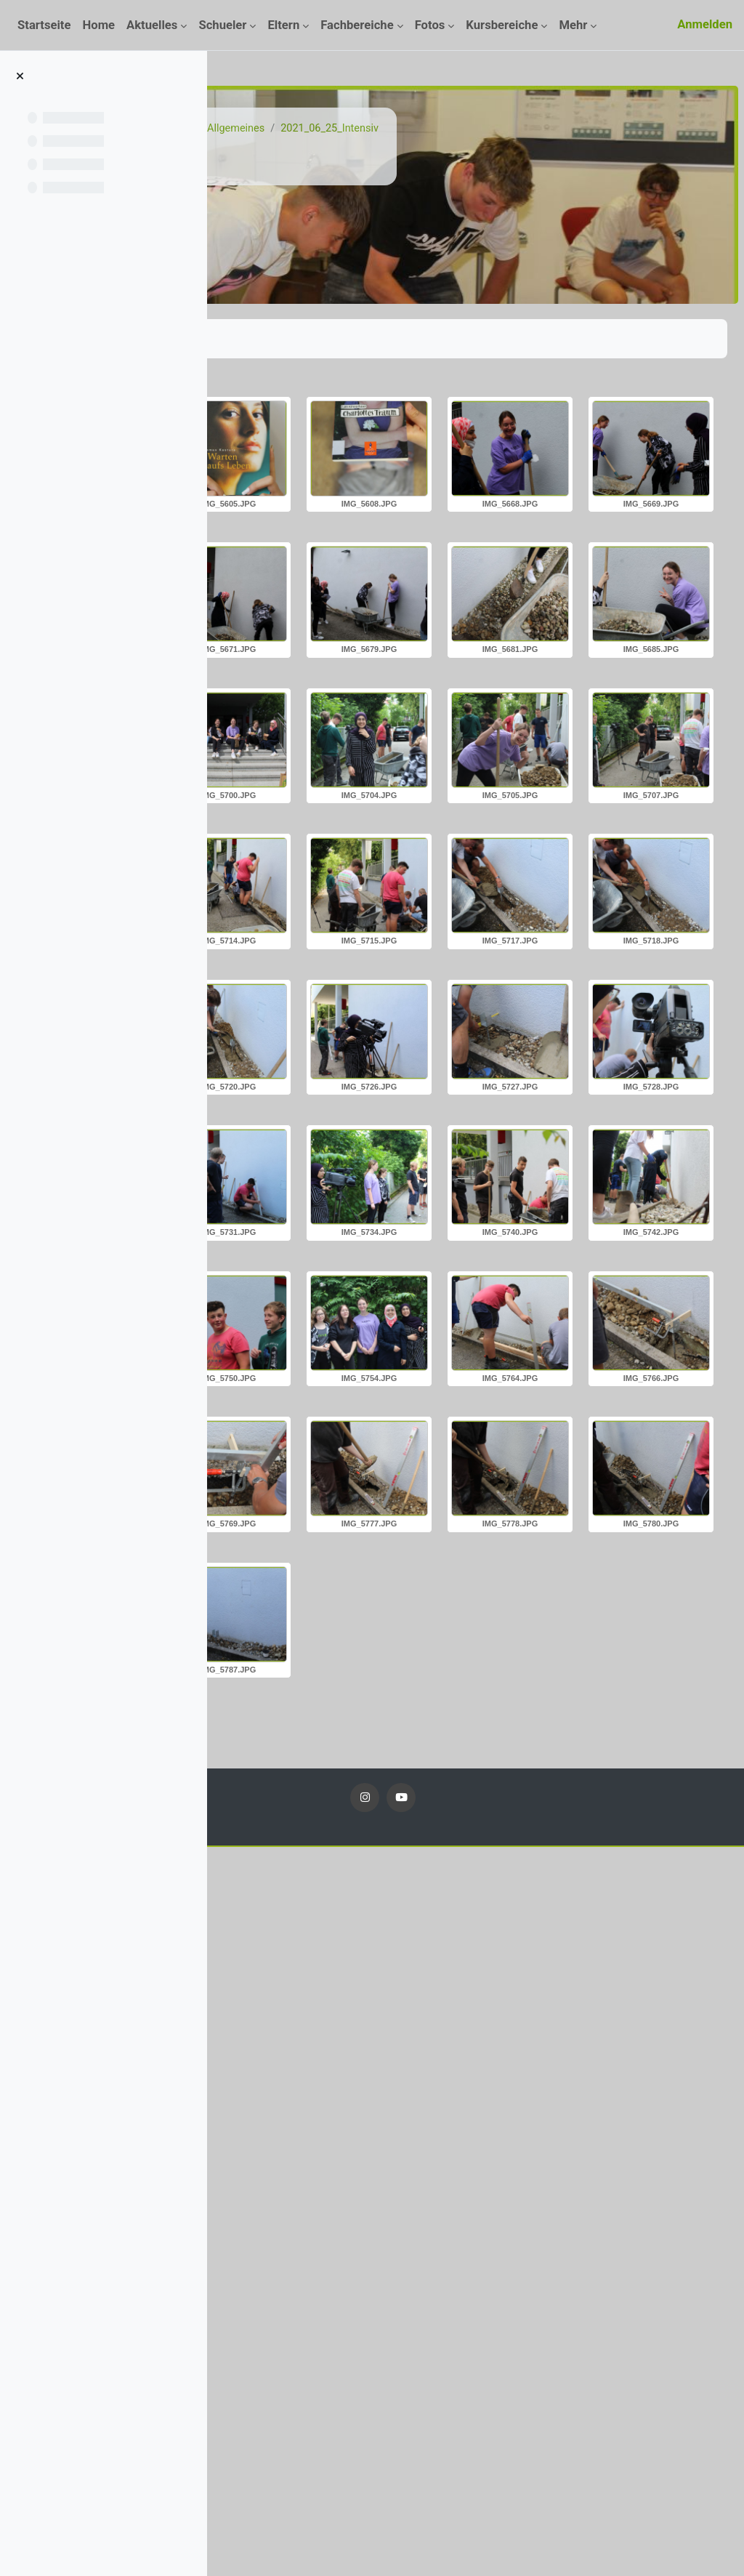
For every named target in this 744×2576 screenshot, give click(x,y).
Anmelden (704, 24)
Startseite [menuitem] (43, 25)
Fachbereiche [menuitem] (356, 25)
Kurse (325, 128)
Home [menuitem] (98, 25)
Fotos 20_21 (384, 128)
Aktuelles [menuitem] (151, 25)
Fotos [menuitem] (430, 25)
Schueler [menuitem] (222, 25)
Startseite (271, 128)
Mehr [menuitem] (573, 25)
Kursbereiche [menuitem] (502, 25)
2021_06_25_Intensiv (556, 128)
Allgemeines (460, 128)
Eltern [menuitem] (283, 25)
